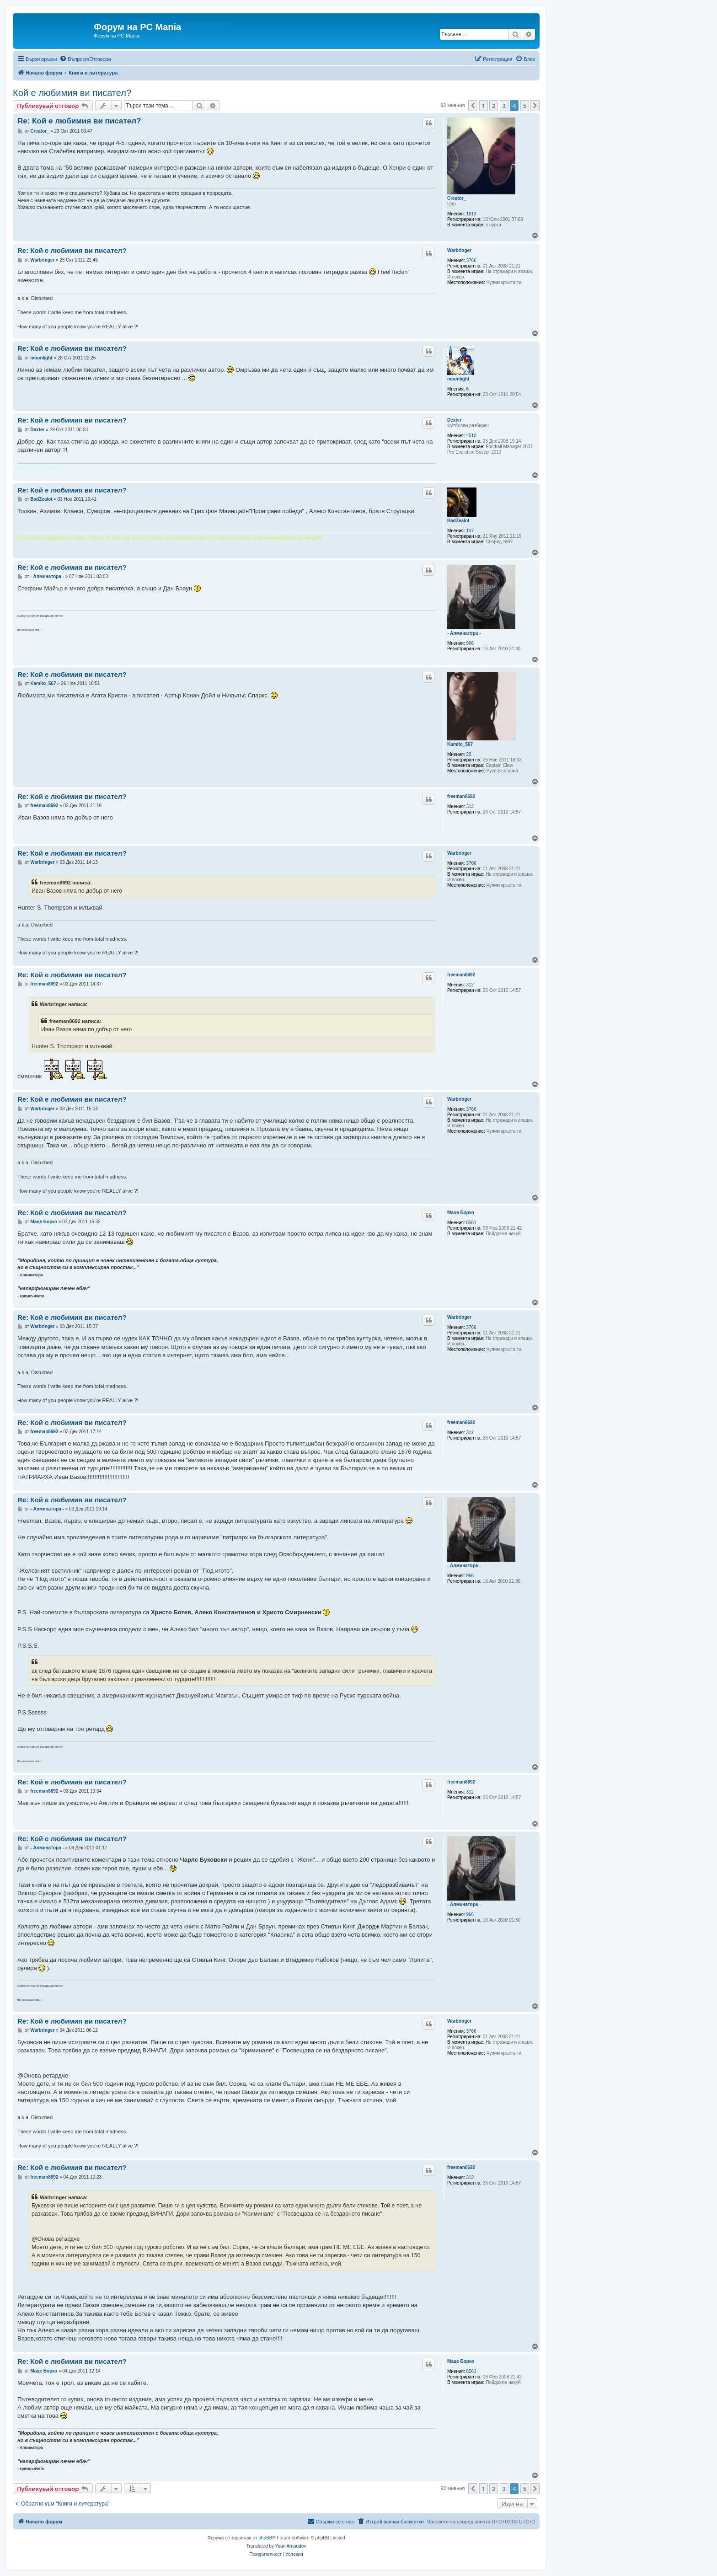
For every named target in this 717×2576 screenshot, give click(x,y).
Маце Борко (460, 1212)
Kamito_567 (460, 744)
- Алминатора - (464, 633)
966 (470, 643)
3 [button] (504, 106)
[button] (472, 105)
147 (470, 530)
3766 (471, 260)
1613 (471, 213)
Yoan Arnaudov (290, 2546)
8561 (471, 1222)
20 (468, 754)
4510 (471, 435)
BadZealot (458, 520)
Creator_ (456, 198)
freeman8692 (461, 796)
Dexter (454, 420)
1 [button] (483, 106)
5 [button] (524, 106)
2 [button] (493, 106)
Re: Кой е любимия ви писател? (79, 121)
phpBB (265, 2537)
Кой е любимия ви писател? (72, 93)
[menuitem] (85, 59)
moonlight (458, 378)
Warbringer (459, 250)
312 (470, 806)
